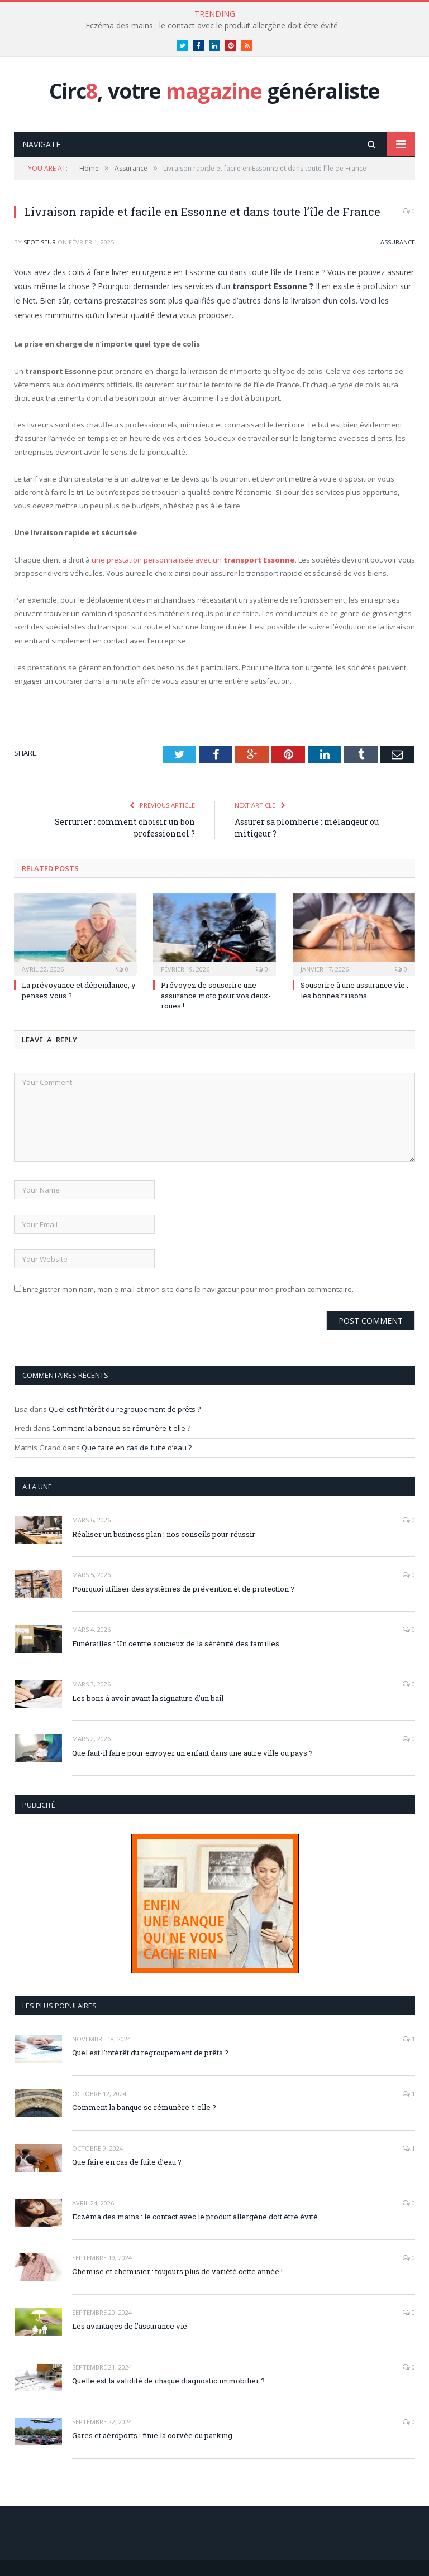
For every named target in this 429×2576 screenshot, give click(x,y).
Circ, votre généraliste (214, 90)
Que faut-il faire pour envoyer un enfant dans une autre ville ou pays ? (192, 1753)
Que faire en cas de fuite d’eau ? (137, 1448)
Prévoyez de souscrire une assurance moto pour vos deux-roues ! (216, 995)
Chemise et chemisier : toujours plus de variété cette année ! (177, 2271)
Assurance (397, 242)
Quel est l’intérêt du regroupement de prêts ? (125, 1409)
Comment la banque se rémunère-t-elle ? (121, 1428)
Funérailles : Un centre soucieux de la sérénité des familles (175, 1643)
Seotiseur (39, 242)
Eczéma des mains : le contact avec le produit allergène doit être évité (211, 26)
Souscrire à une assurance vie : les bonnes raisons (354, 990)
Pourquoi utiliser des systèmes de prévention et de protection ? (183, 1589)
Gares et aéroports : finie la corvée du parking (152, 2435)
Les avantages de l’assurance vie (129, 2326)
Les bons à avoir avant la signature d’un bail (147, 1698)
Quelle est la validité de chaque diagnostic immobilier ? (168, 2381)
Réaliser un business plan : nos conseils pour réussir (163, 1534)
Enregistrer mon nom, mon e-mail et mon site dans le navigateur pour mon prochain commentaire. (188, 1289)
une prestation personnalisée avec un (193, 560)
